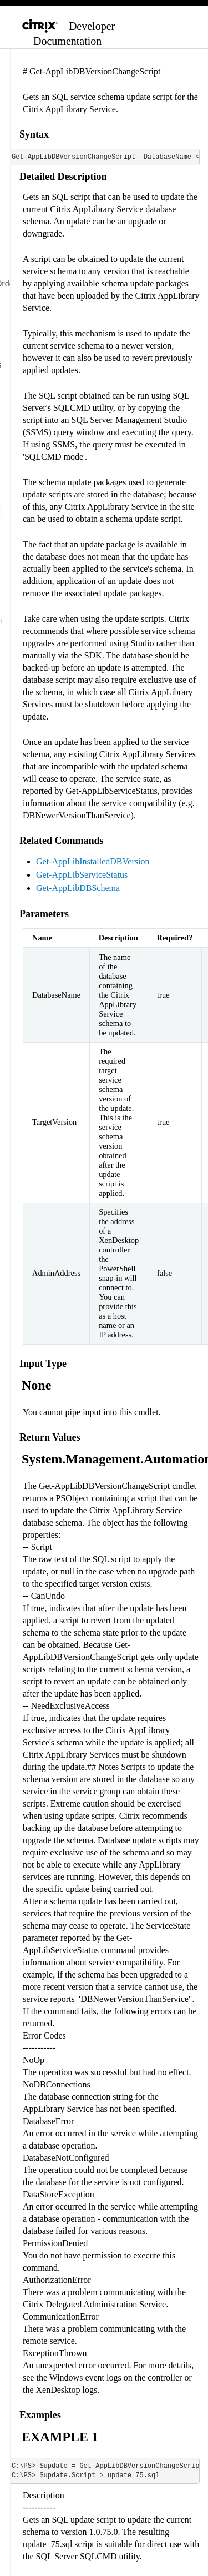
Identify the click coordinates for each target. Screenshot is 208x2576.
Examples (40, 2415)
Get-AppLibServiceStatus (82, 874)
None (36, 1385)
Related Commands (61, 840)
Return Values (49, 1437)
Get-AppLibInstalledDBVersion (92, 861)
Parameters (44, 913)
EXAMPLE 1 (60, 2436)
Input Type (43, 1363)
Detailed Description (62, 176)
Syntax (34, 134)
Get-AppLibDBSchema (78, 888)
